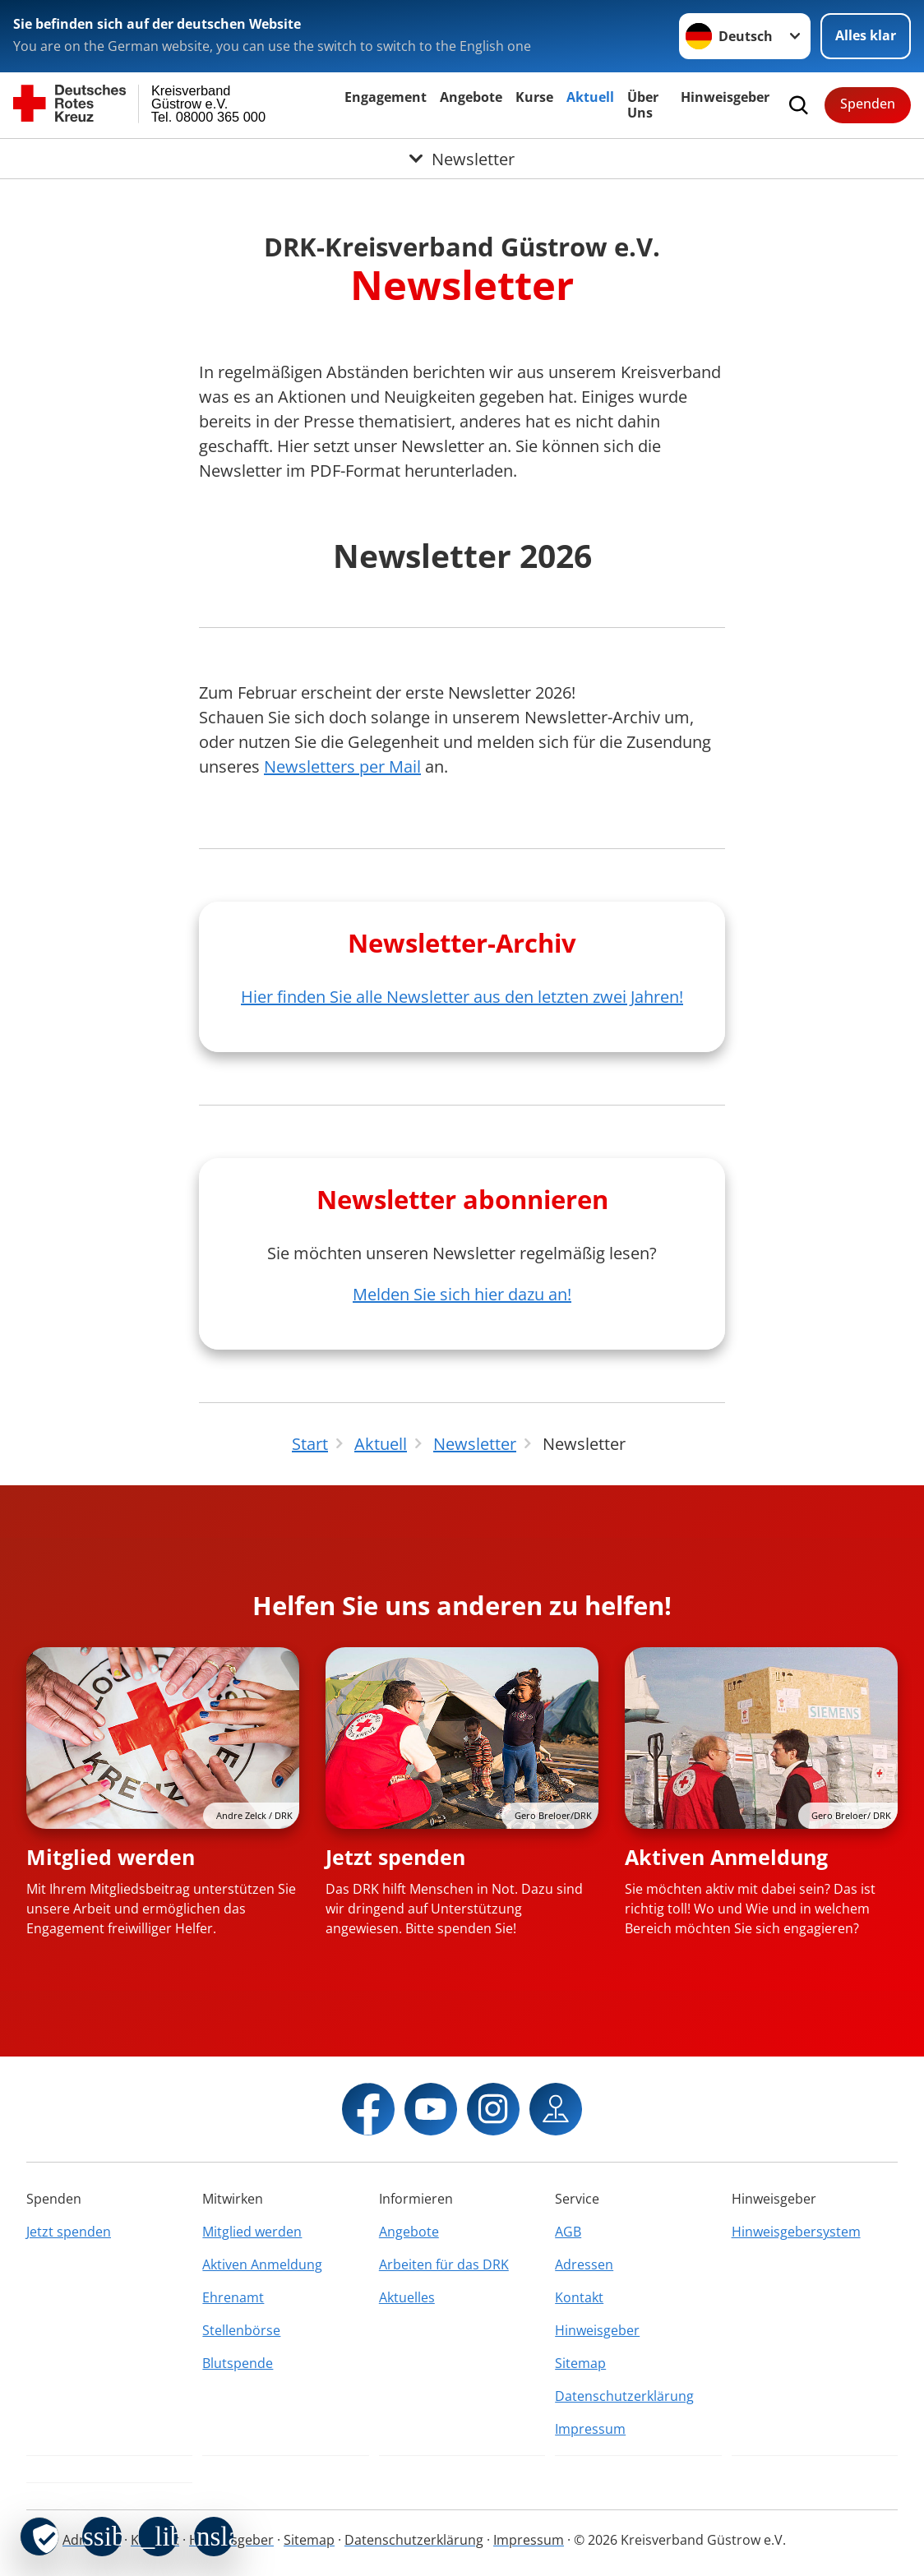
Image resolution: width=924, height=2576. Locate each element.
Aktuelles (407, 2297)
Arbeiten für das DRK (444, 2264)
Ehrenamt (233, 2297)
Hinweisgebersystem (796, 2232)
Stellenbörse (241, 2330)
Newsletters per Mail (342, 766)
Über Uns (642, 105)
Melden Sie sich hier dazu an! (462, 1294)
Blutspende (237, 2363)
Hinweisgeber (725, 97)
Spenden (867, 104)
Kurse (534, 97)
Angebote (471, 97)
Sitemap (580, 2363)
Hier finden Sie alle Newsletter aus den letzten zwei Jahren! (462, 997)
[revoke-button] (39, 2536)
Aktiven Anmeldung (726, 1857)
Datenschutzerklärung (624, 2396)
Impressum (590, 2429)
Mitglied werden (110, 1857)
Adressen (584, 2264)
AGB (568, 2232)
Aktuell (590, 97)
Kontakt (579, 2297)
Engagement (385, 97)
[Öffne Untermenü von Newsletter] (462, 158)
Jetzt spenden (395, 1857)
